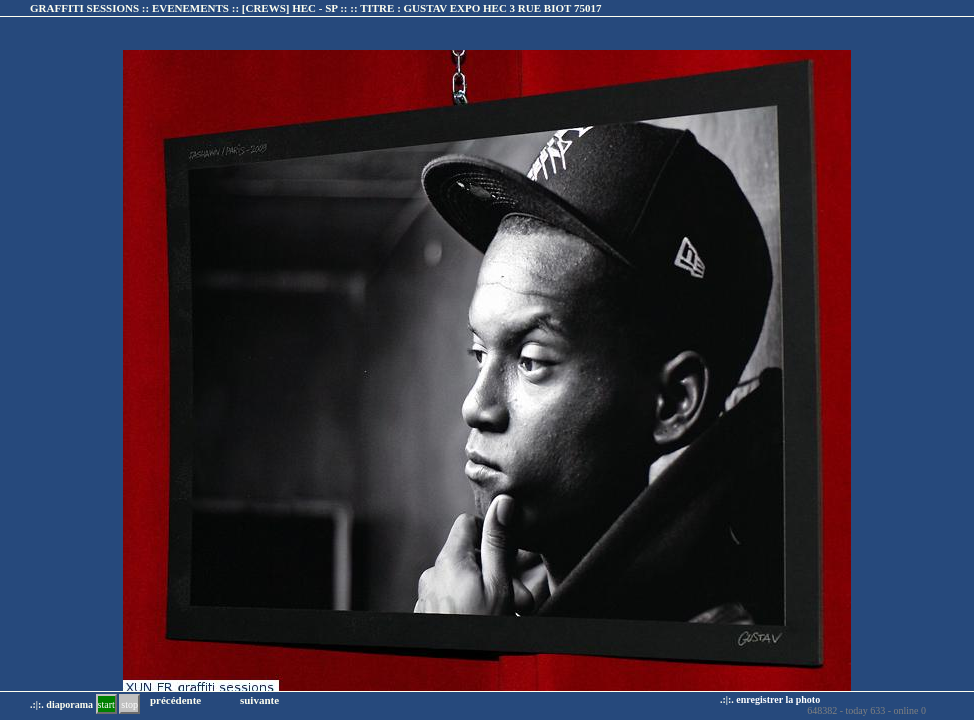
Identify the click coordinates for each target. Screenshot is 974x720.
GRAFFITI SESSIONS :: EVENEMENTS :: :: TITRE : (315, 8)
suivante (259, 700)
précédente (175, 700)
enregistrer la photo (778, 699)
